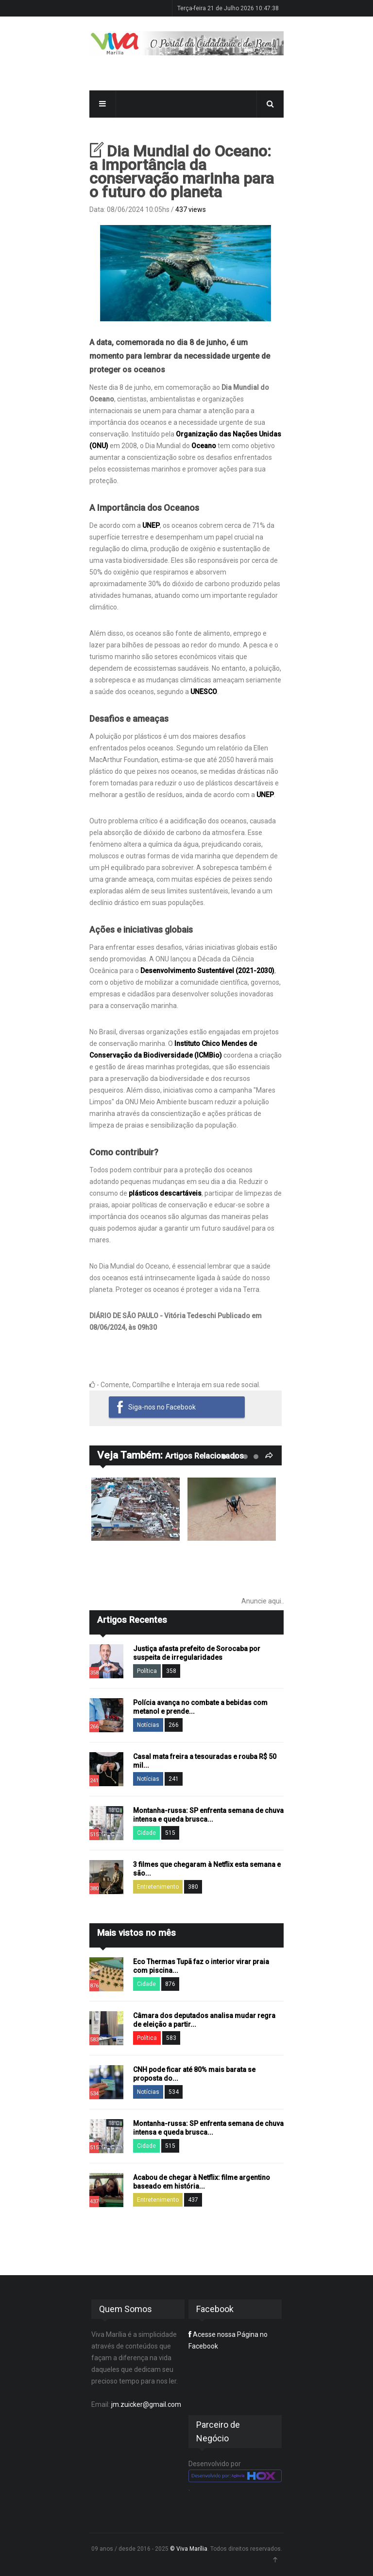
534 (174, 2092)
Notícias (148, 1725)
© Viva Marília (188, 2548)
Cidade (146, 1832)
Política (147, 1671)
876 (170, 1984)
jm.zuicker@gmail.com (146, 2404)
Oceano (203, 446)
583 (171, 2038)
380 (193, 1886)
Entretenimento (158, 1886)
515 (170, 1832)
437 (193, 2199)
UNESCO (203, 692)
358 (171, 1671)
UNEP (151, 525)
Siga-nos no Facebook (162, 1407)
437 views (190, 209)
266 (174, 1725)
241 (174, 1778)
